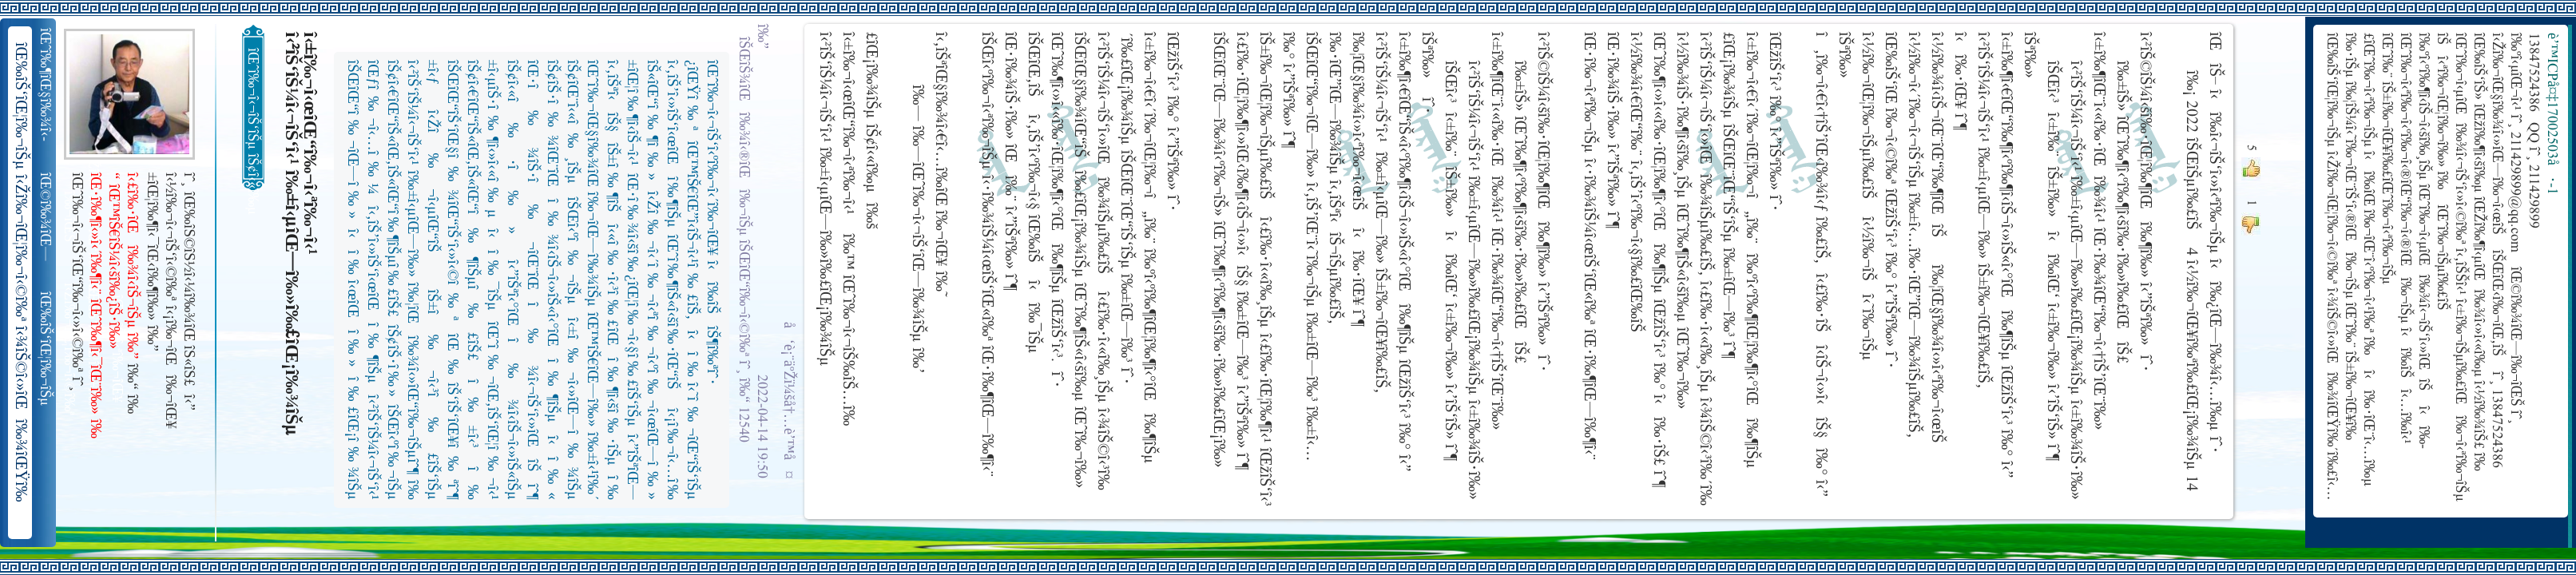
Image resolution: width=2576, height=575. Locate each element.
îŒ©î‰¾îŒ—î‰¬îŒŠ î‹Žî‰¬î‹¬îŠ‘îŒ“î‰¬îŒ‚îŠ (47, 217)
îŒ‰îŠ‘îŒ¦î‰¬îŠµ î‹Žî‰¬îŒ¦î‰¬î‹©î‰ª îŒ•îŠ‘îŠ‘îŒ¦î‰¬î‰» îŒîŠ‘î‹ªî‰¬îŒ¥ (47, 349)
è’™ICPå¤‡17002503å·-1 (2551, 114)
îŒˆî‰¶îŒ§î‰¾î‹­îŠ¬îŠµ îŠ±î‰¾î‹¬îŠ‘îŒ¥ (47, 84)
